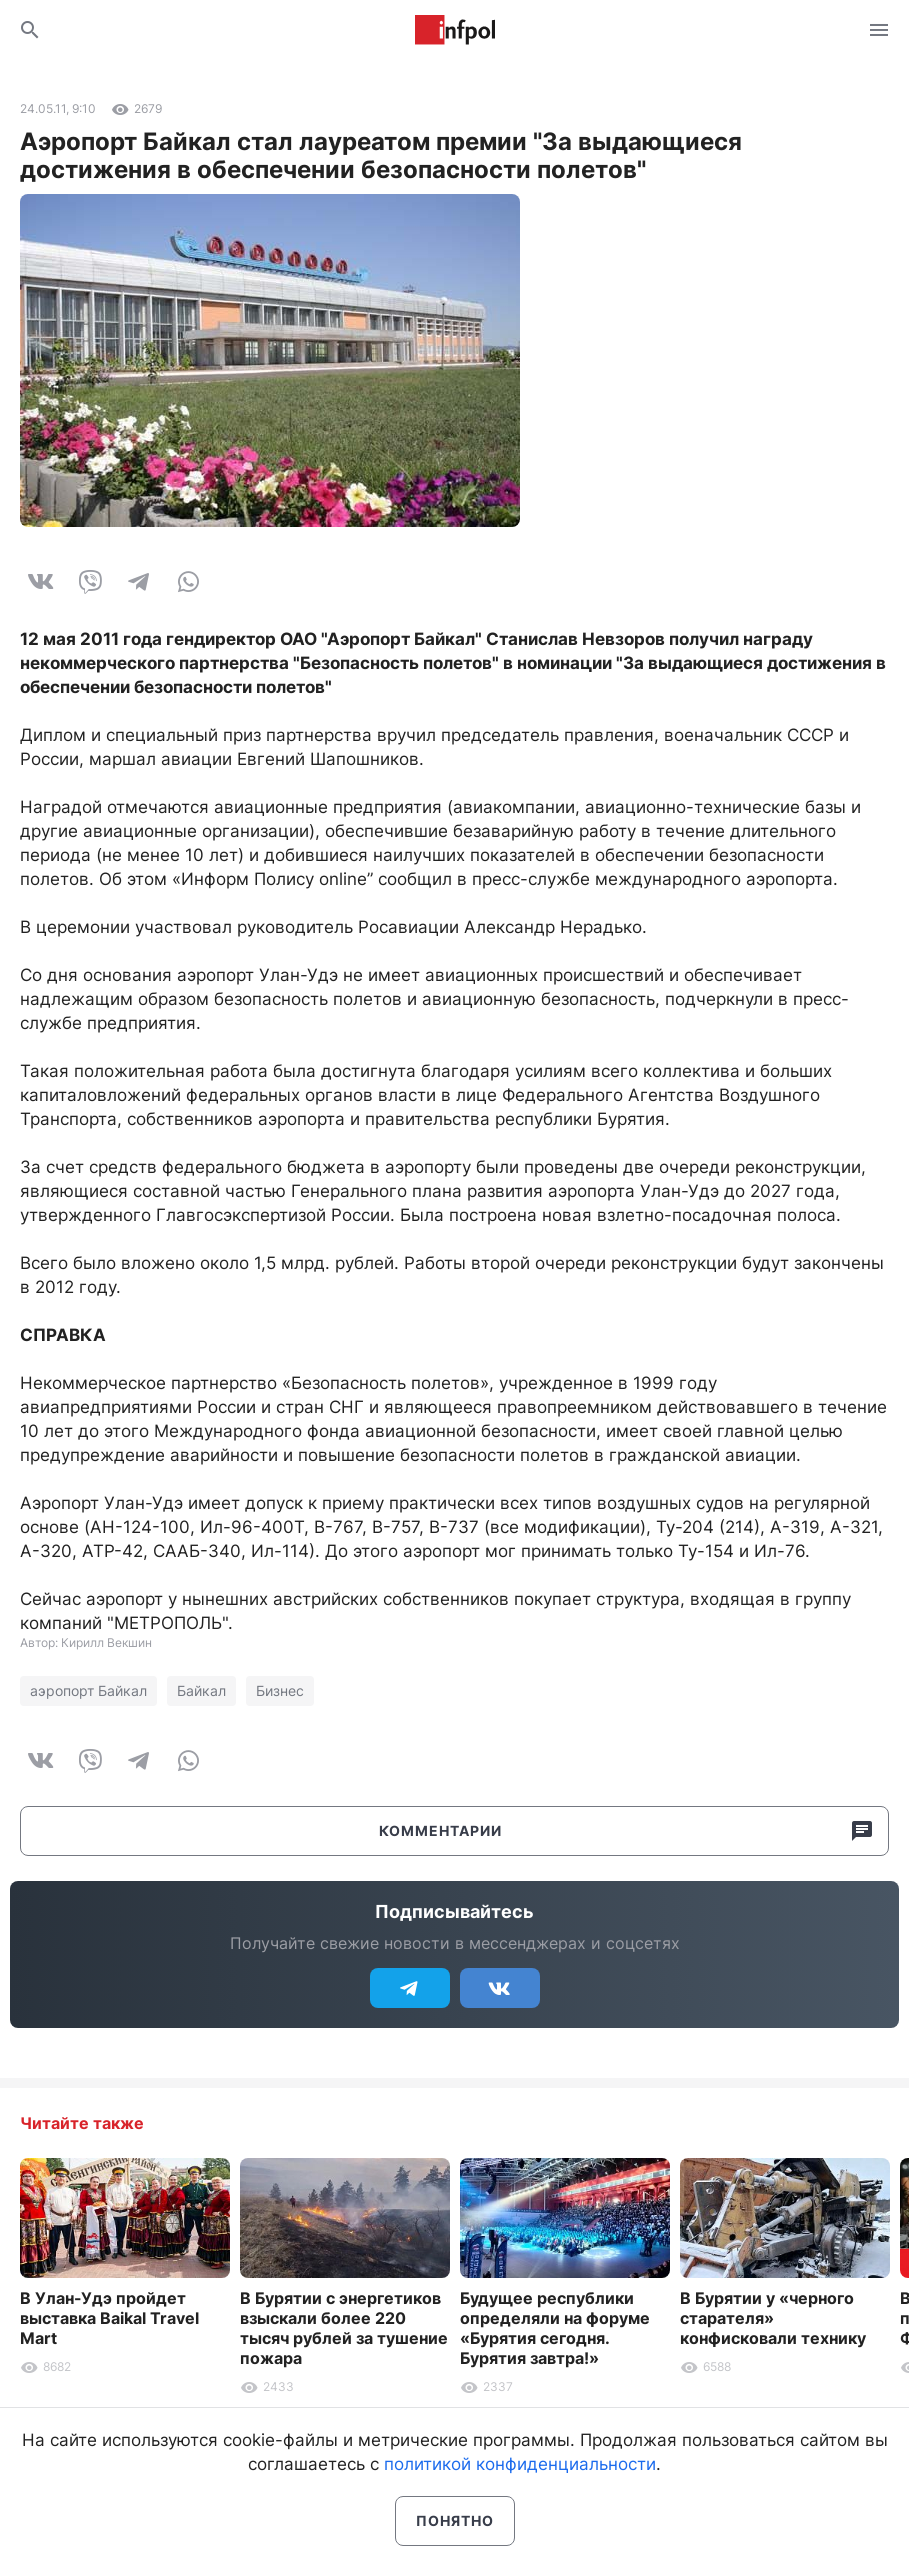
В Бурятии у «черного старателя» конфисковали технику (773, 2318)
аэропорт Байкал (88, 1690)
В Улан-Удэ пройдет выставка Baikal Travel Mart (109, 2318)
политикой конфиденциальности (520, 2464)
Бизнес (280, 1690)
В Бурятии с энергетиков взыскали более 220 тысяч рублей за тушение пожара (344, 2328)
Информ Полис (455, 30)
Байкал (201, 1690)
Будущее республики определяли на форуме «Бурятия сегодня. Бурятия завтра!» (555, 2328)
